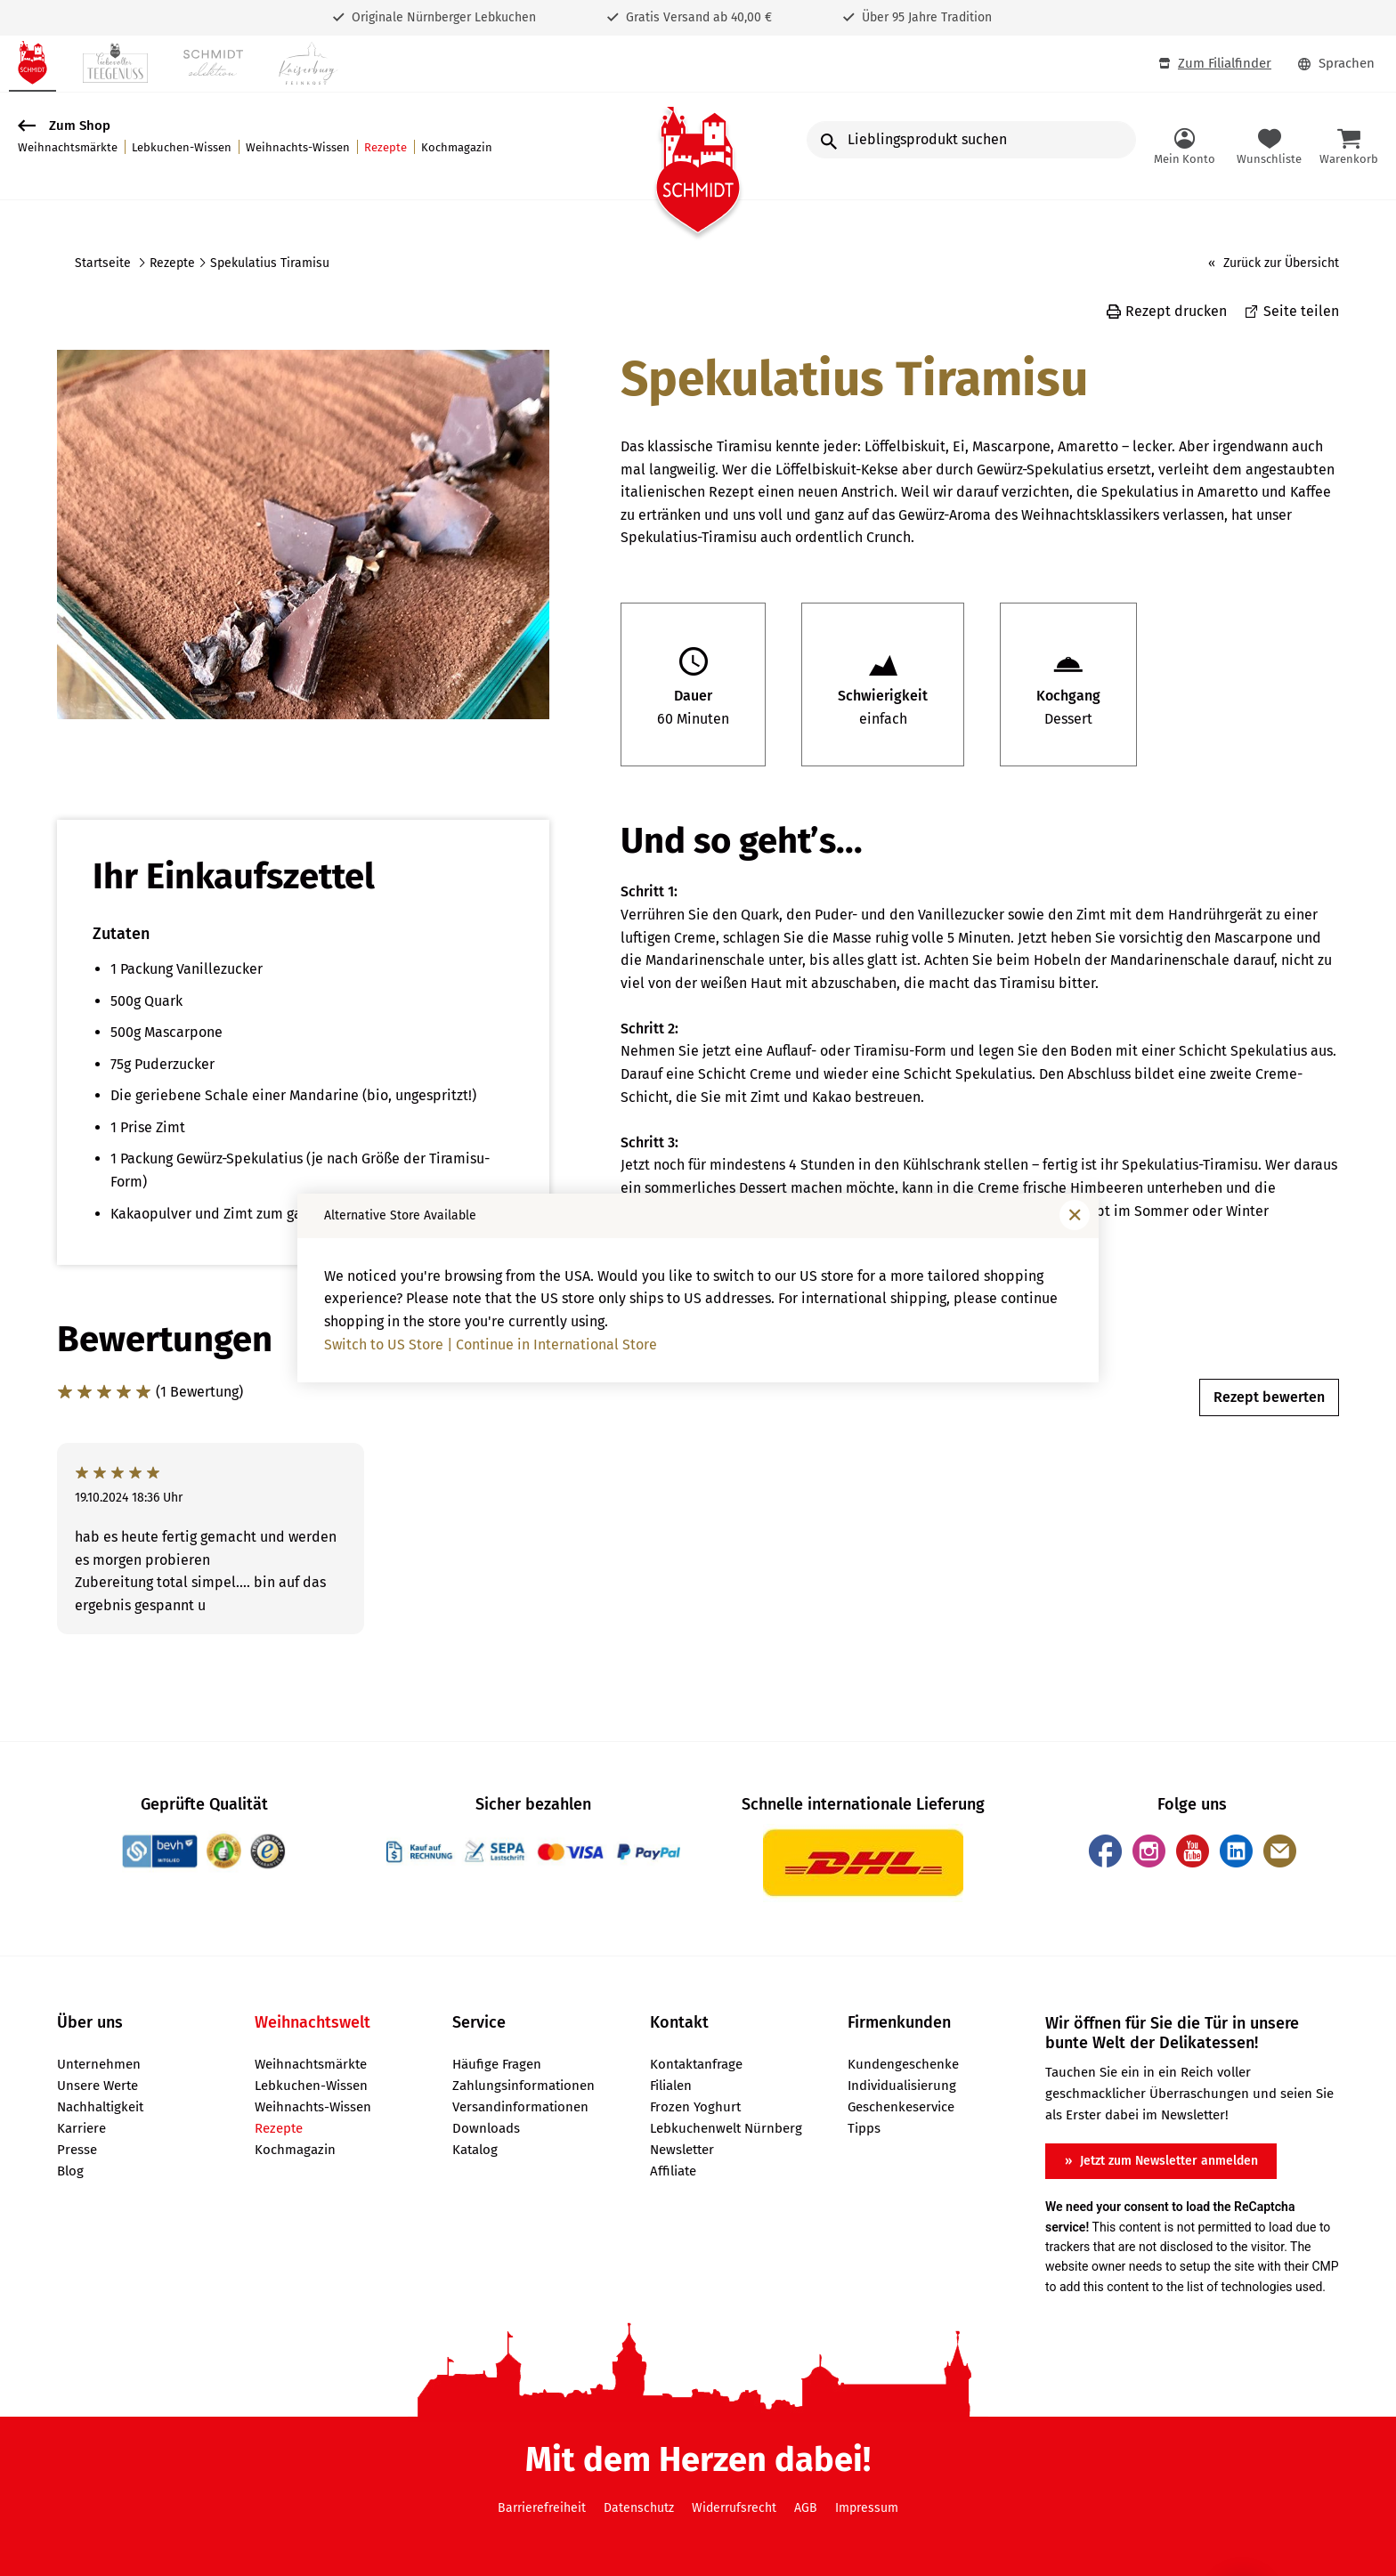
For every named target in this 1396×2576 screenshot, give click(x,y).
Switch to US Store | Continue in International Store (490, 1344)
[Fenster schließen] (1074, 1215)
